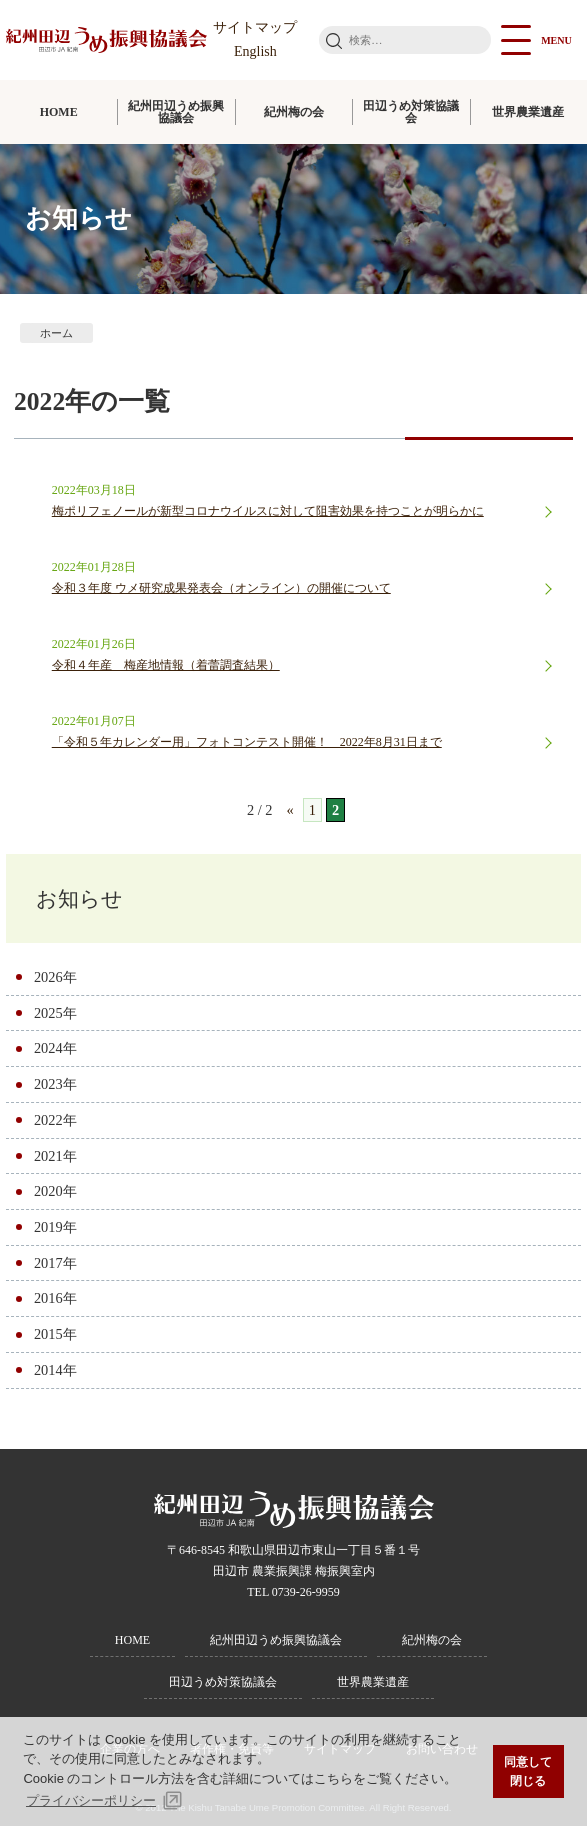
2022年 (55, 1120)
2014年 (55, 1370)
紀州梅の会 (294, 112)
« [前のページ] (289, 810)
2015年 (55, 1334)
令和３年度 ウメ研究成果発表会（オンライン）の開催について (221, 588)
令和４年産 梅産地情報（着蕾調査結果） (166, 665)
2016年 (55, 1298)
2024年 (55, 1048)
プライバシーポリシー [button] (91, 1800)
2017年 (55, 1263)
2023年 (55, 1084)
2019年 (55, 1227)
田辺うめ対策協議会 (411, 112)
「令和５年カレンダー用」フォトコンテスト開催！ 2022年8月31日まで (247, 742)
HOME (59, 112)
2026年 (55, 977)
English (255, 51)
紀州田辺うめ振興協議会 (176, 112)
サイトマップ (255, 27)
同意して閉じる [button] (528, 1771)
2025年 (55, 1013)
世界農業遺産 (373, 1682)
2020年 (55, 1191)
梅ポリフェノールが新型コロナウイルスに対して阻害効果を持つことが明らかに (268, 511)
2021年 (55, 1156)
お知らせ (79, 898)
